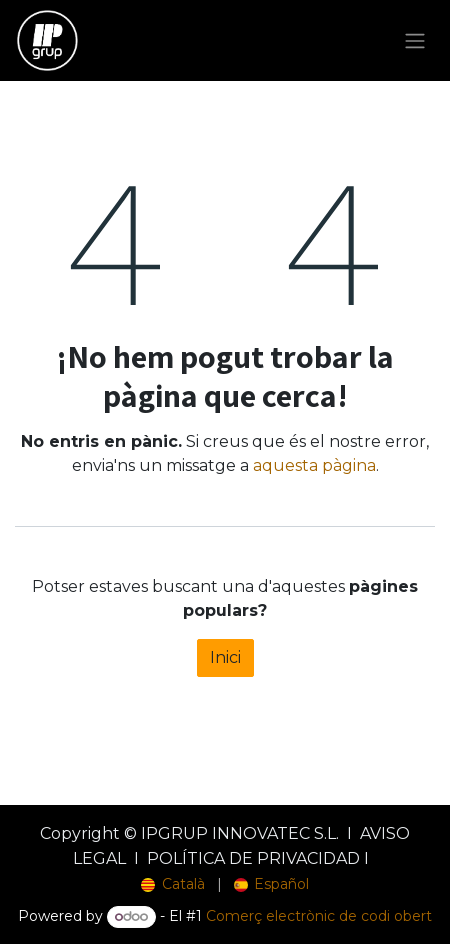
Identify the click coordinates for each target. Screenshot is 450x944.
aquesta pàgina (314, 465)
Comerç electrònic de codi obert (319, 916)
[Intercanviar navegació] (415, 40)
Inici (225, 657)
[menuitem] (173, 884)
